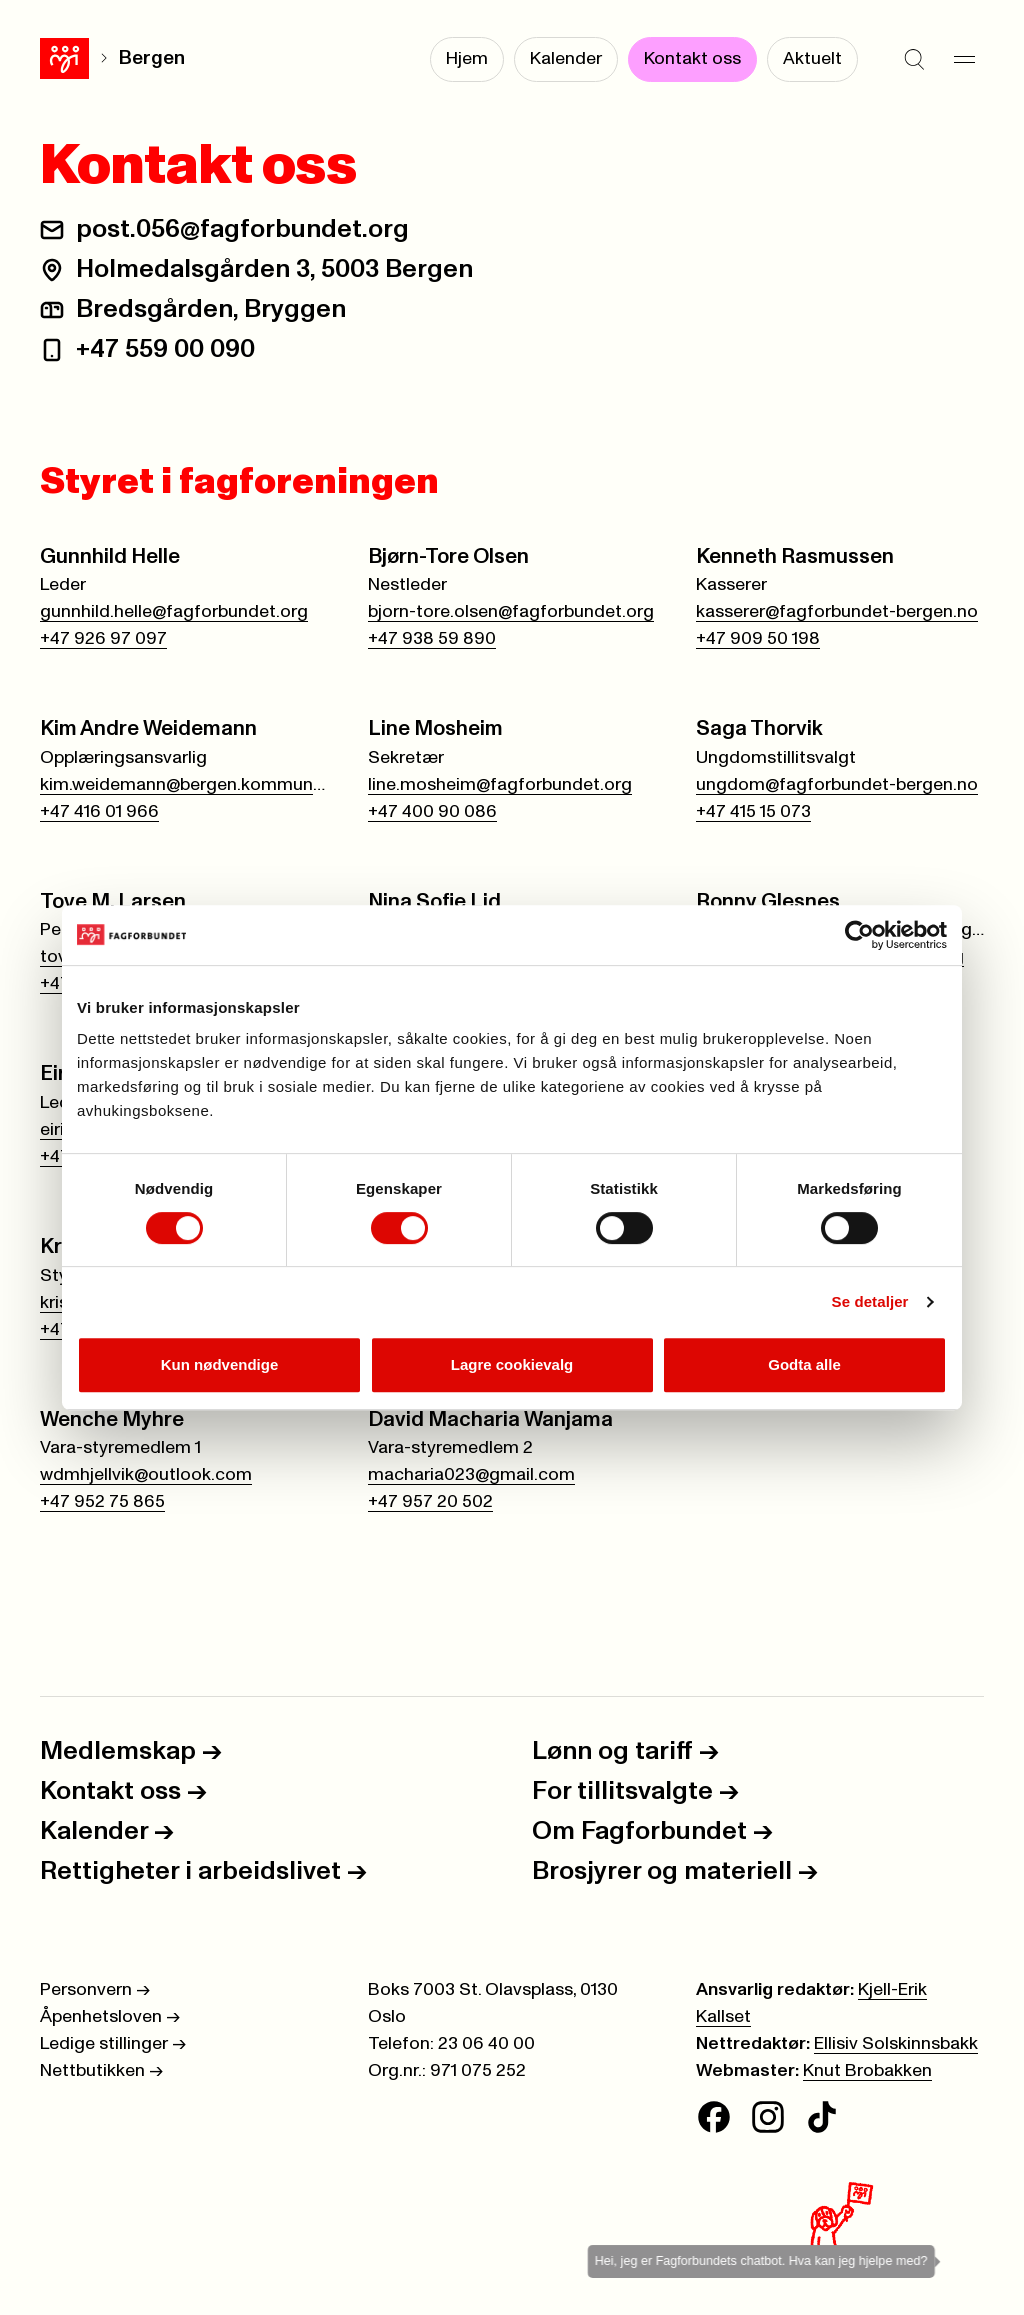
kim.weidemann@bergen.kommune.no (184, 785)
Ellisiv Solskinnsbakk (896, 2044)
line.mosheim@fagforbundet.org (500, 785)
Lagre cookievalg (512, 1364)
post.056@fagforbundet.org (242, 229)
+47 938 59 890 (432, 639)
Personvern (95, 1990)
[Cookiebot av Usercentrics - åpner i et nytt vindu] (859, 935)
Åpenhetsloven (110, 2017)
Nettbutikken (101, 2071)
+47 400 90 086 (432, 812)
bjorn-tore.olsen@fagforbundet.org (511, 612)
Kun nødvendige (220, 1364)
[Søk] (914, 60)
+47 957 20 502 (430, 1502)
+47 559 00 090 (165, 349)
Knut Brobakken (867, 2071)
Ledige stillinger (113, 2044)
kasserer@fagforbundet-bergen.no (837, 612)
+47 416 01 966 (99, 812)
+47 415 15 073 (753, 812)
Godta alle (804, 1364)
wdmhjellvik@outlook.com (146, 1475)
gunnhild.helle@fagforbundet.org (174, 612)
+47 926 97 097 (103, 639)
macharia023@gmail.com (471, 1475)
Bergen (152, 58)
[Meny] (964, 60)
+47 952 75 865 (102, 1502)
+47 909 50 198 (758, 639)
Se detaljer (870, 1301)
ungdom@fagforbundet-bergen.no (837, 785)
